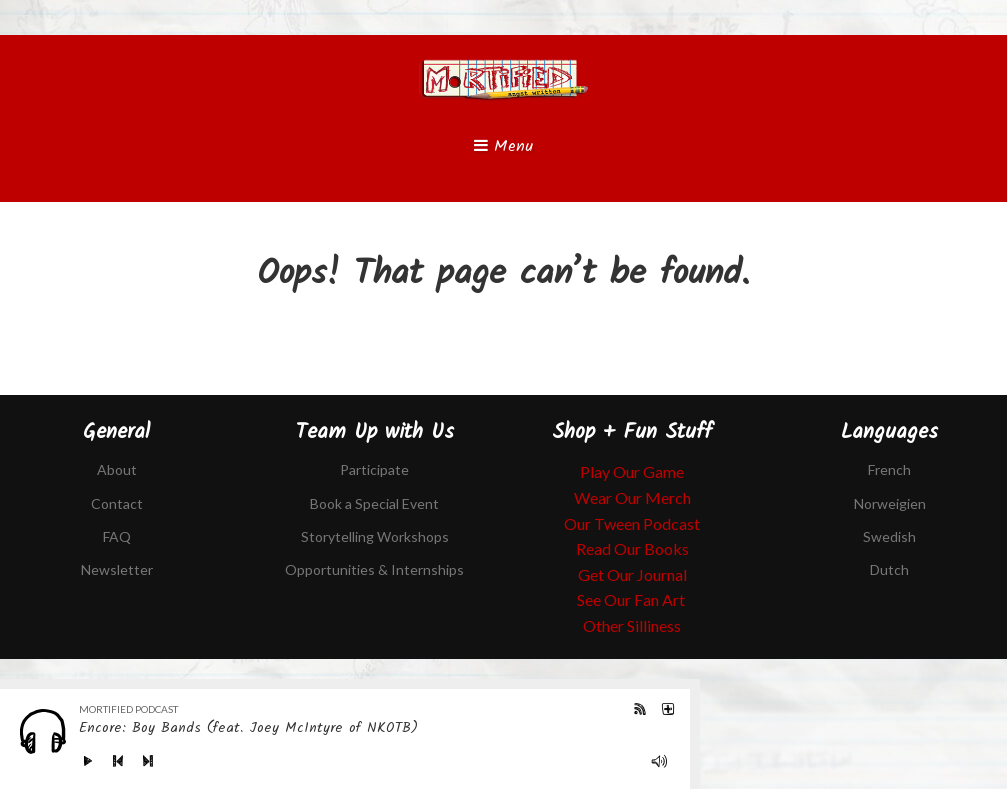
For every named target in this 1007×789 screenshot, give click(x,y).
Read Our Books (632, 548)
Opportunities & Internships (374, 569)
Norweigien (890, 503)
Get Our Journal (632, 574)
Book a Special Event (374, 503)
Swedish (889, 536)
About (117, 469)
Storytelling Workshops (375, 536)
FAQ (117, 536)
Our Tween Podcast (632, 523)
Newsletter (117, 569)
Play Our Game (632, 471)
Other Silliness (632, 625)
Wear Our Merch (632, 497)
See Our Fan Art (632, 599)
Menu (503, 146)
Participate (374, 469)
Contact (117, 503)
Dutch (889, 569)
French (889, 469)
